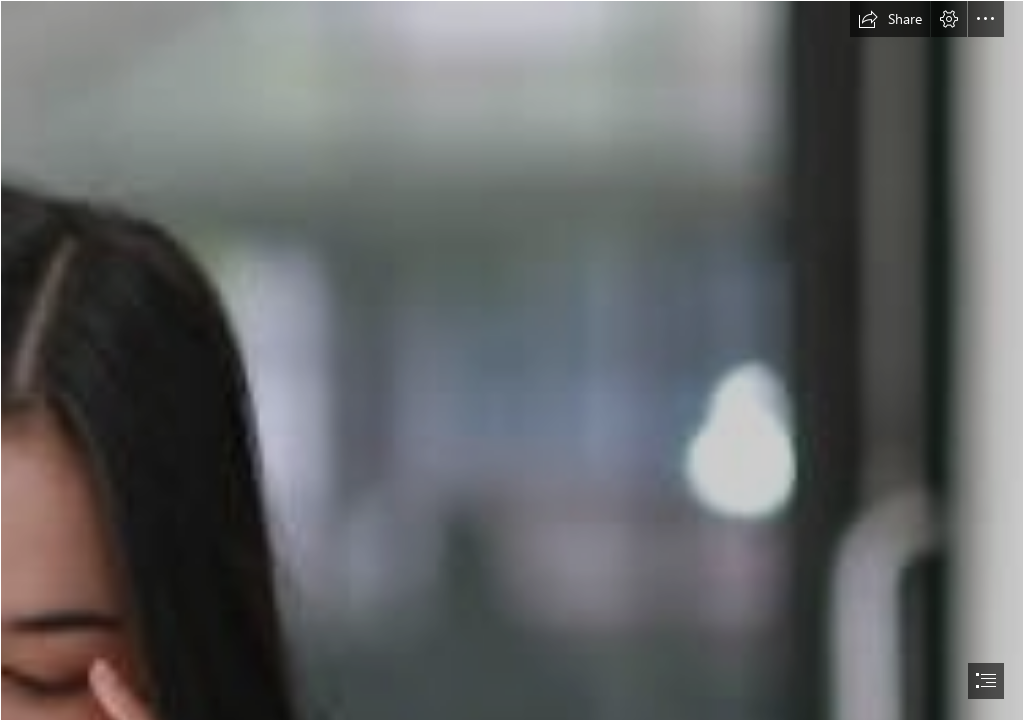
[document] (512, 360)
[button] (890, 19)
